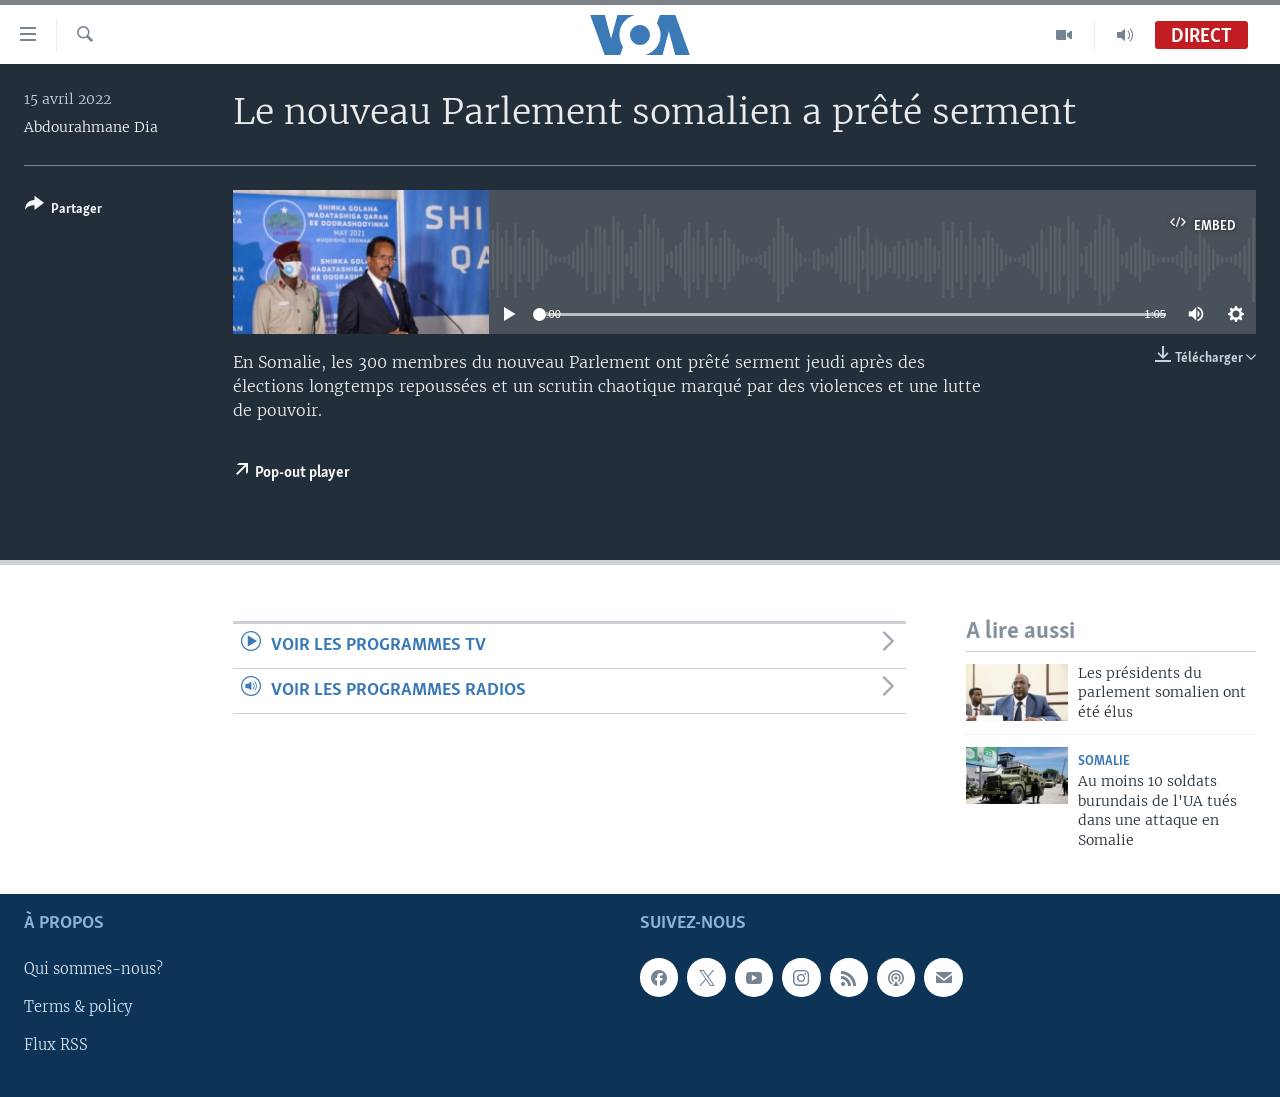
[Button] (63, 210)
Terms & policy (78, 1008)
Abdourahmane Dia (91, 127)
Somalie (1104, 761)
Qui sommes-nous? (93, 970)
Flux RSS (56, 1046)
